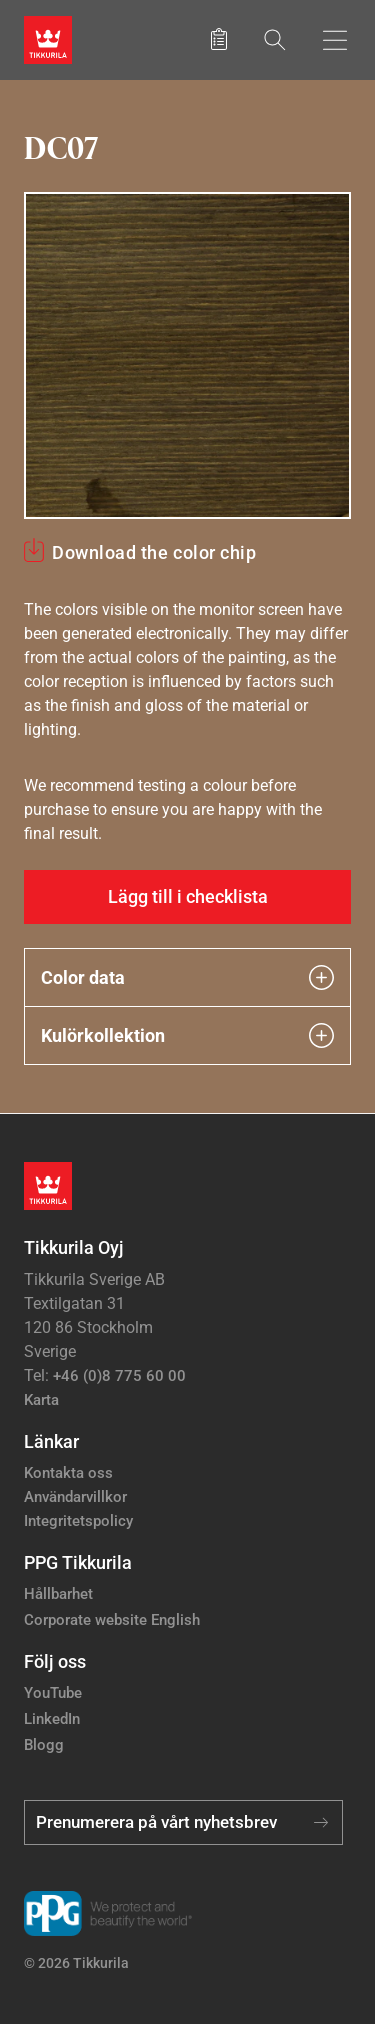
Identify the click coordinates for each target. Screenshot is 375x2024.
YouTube (53, 1693)
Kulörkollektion (187, 1035)
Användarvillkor (75, 1497)
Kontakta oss (68, 1473)
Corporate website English (112, 1620)
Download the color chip (154, 552)
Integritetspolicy (78, 1521)
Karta (41, 1400)
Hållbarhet (58, 1594)
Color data (187, 977)
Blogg (44, 1745)
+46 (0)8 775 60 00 (119, 1376)
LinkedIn (52, 1719)
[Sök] (275, 39)
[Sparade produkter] (219, 40)
